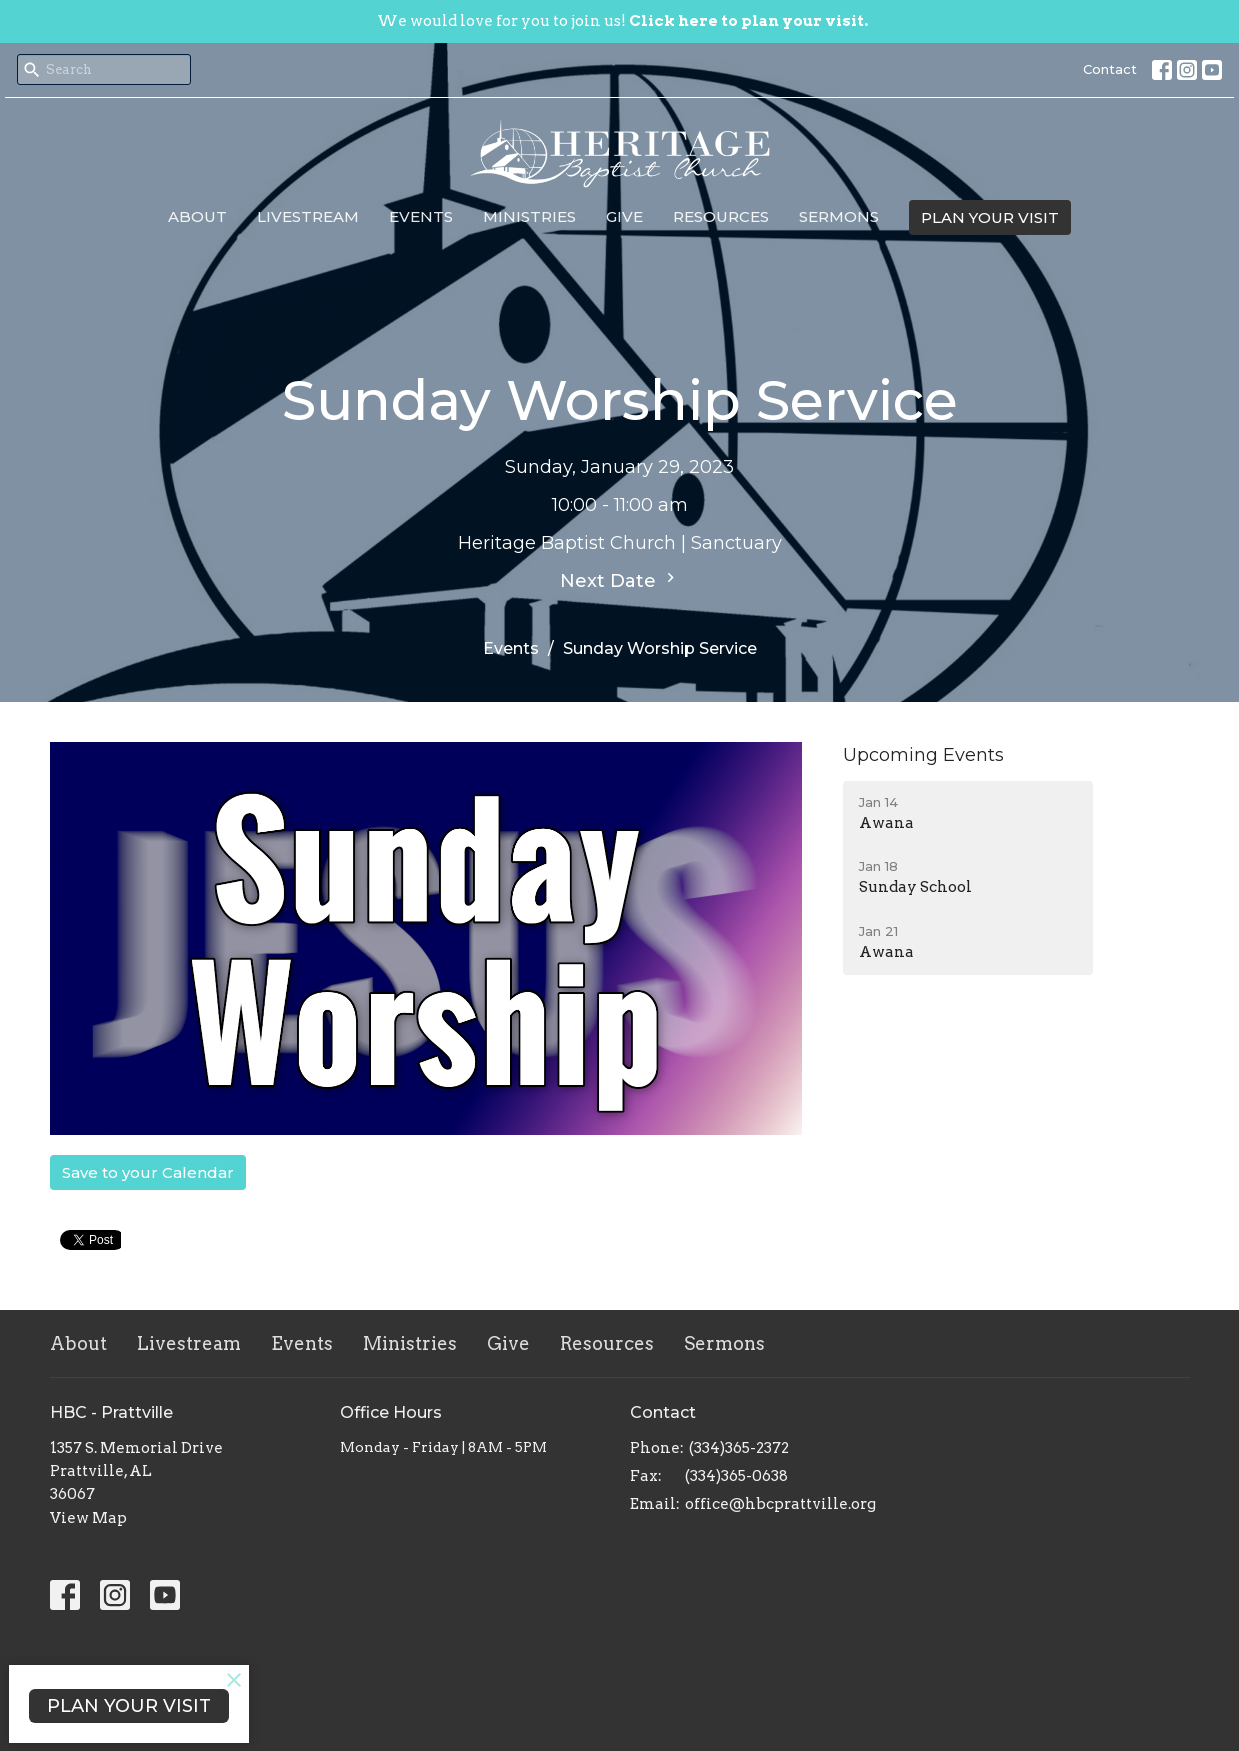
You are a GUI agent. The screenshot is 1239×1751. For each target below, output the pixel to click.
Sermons (839, 216)
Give (624, 216)
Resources (721, 216)
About (197, 216)
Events (421, 216)
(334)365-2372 (739, 1448)
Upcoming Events (923, 755)
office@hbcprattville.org (780, 1504)
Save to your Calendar (148, 1172)
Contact (1110, 69)
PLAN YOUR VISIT (990, 217)
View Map (88, 1518)
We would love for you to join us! (622, 21)
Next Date (620, 580)
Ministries (529, 216)
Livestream (308, 216)
